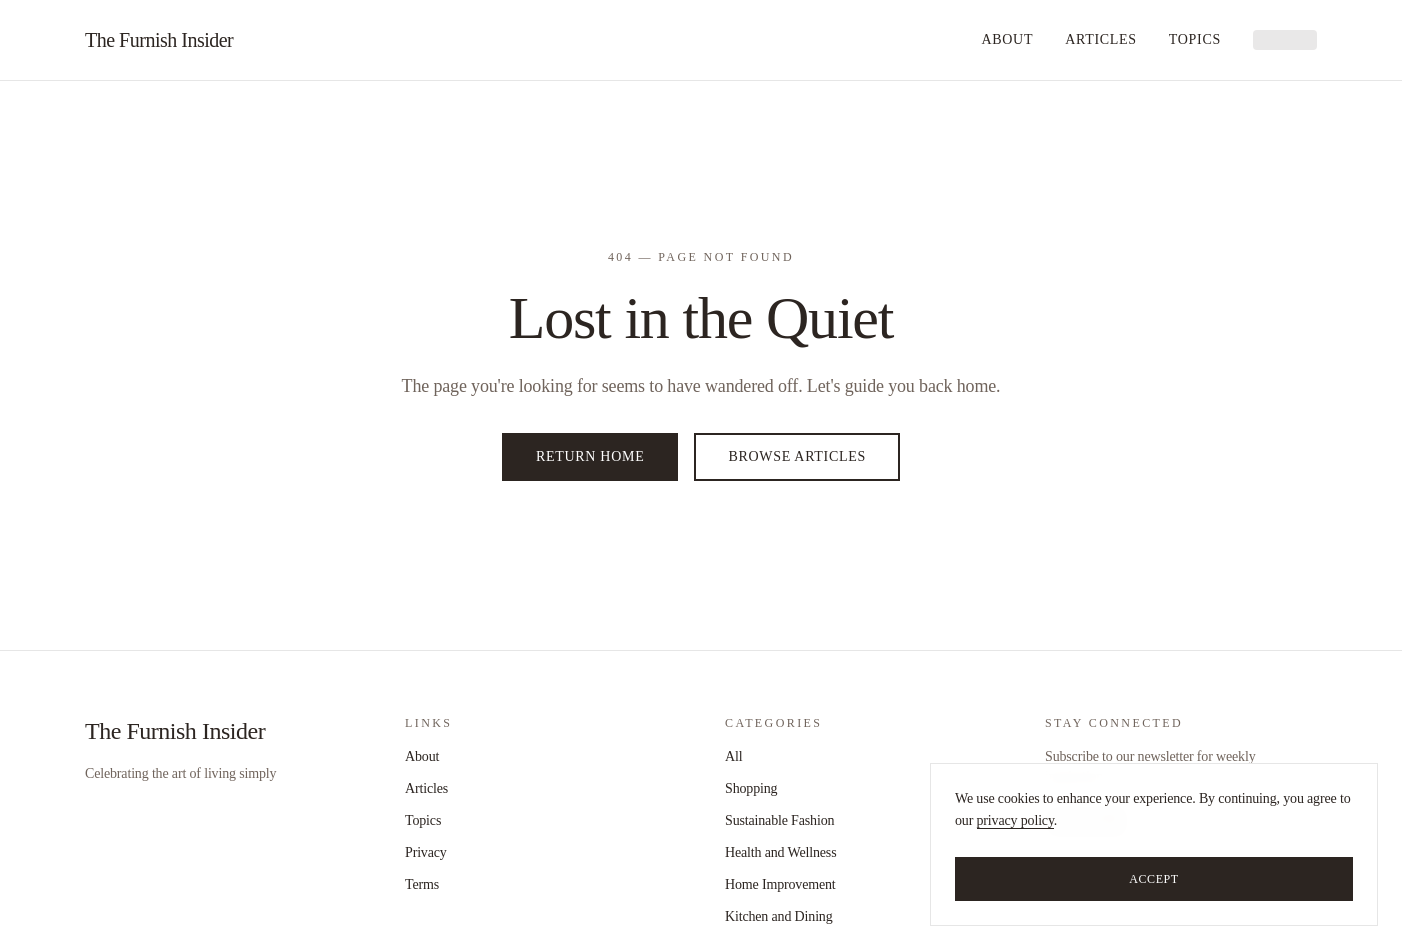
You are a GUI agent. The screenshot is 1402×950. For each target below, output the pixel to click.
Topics (1195, 39)
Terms (422, 884)
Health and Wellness (780, 852)
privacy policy (1015, 820)
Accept (1154, 879)
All (733, 756)
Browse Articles (797, 456)
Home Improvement (780, 884)
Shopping (751, 788)
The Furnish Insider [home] (159, 40)
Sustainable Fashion (779, 820)
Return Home (590, 456)
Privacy (426, 852)
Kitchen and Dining (779, 916)
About (1007, 39)
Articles (1101, 39)
